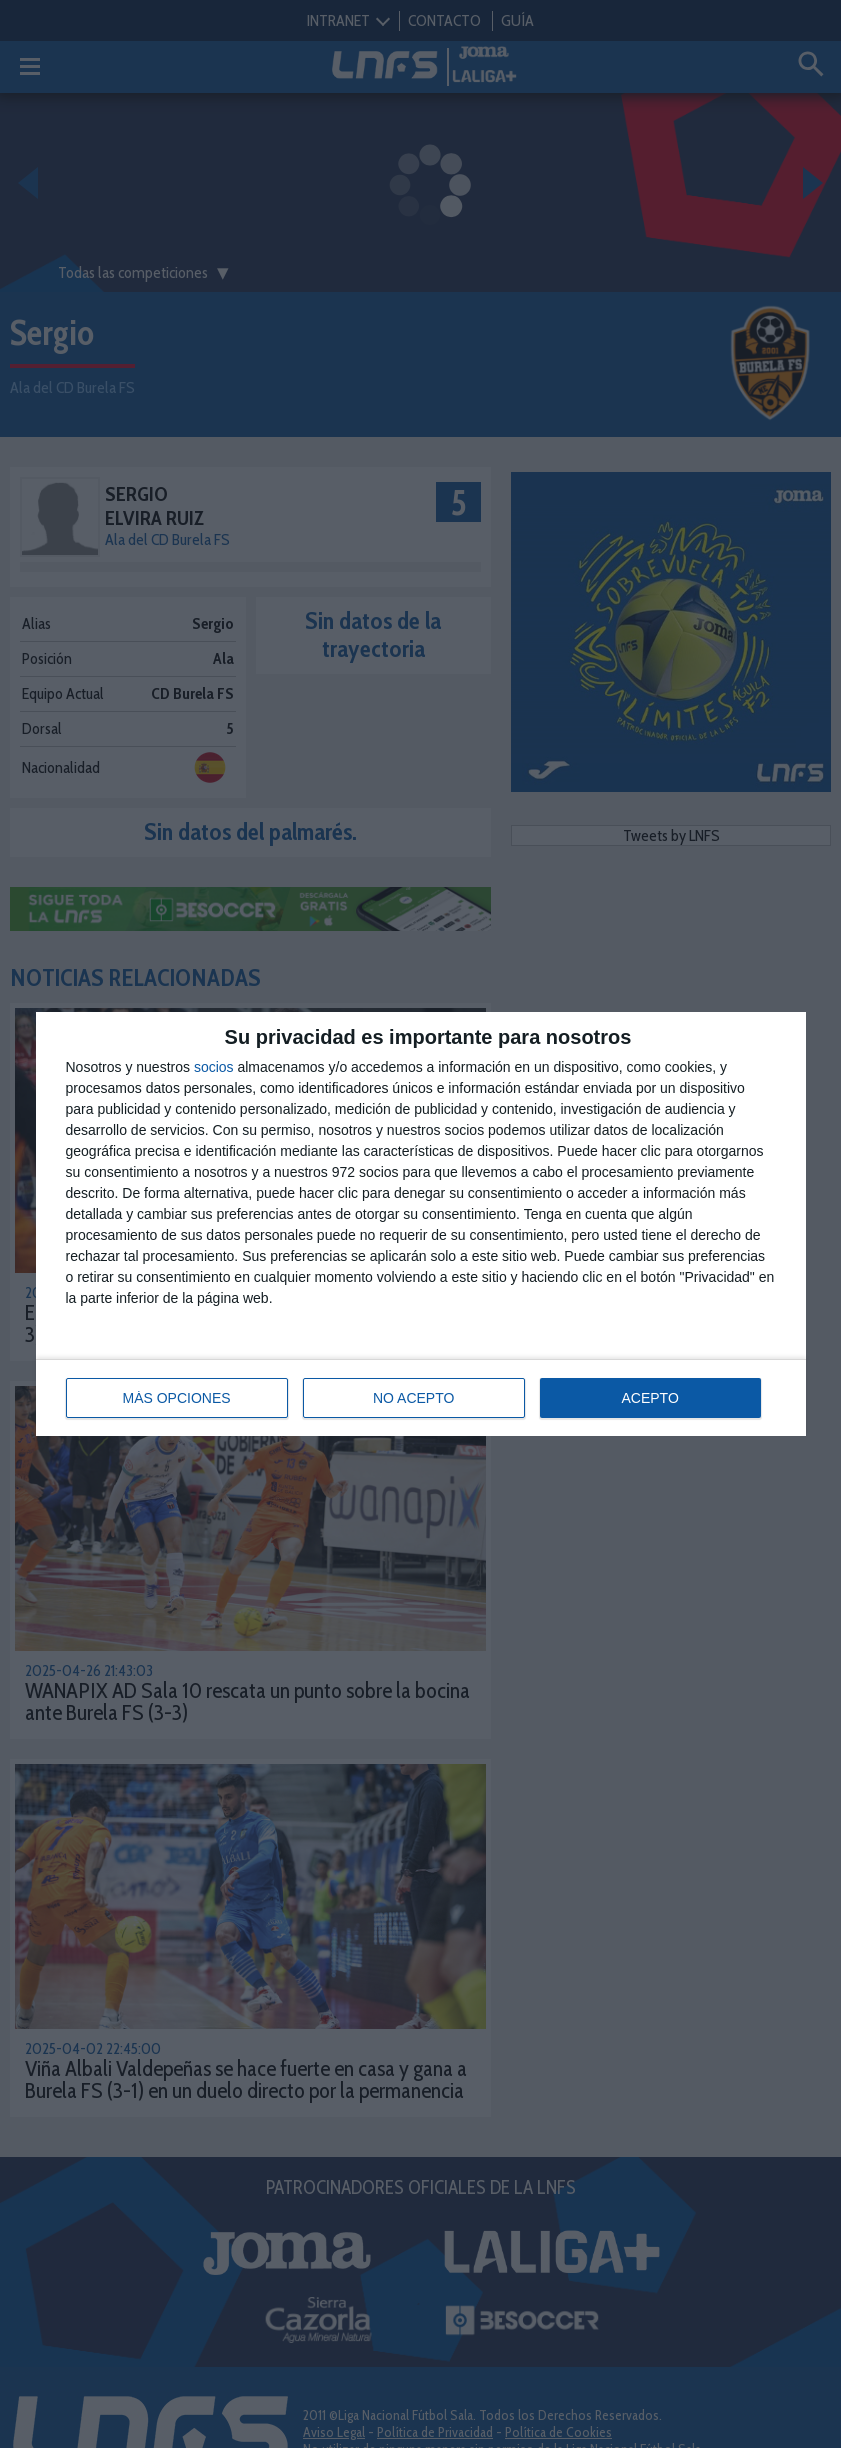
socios (214, 1067)
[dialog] (421, 1224)
